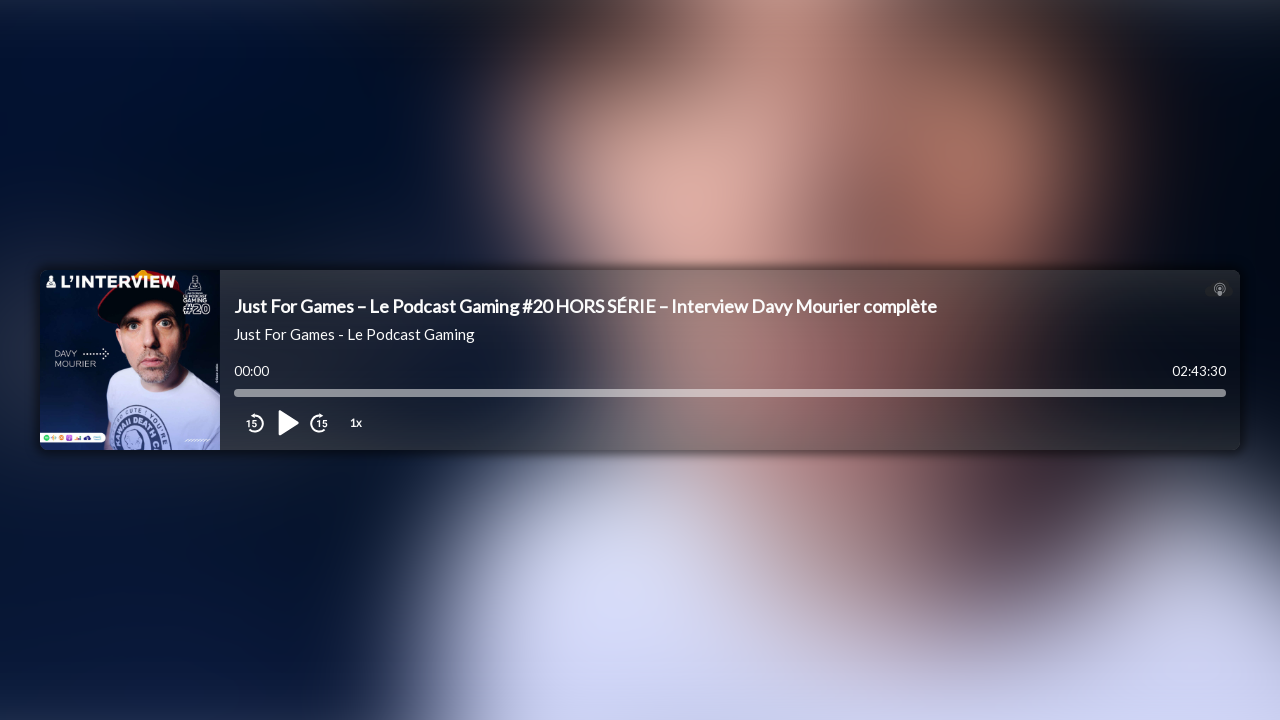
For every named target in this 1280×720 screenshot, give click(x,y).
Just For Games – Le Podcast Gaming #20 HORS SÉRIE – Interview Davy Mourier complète (585, 306)
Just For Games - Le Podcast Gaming (354, 334)
